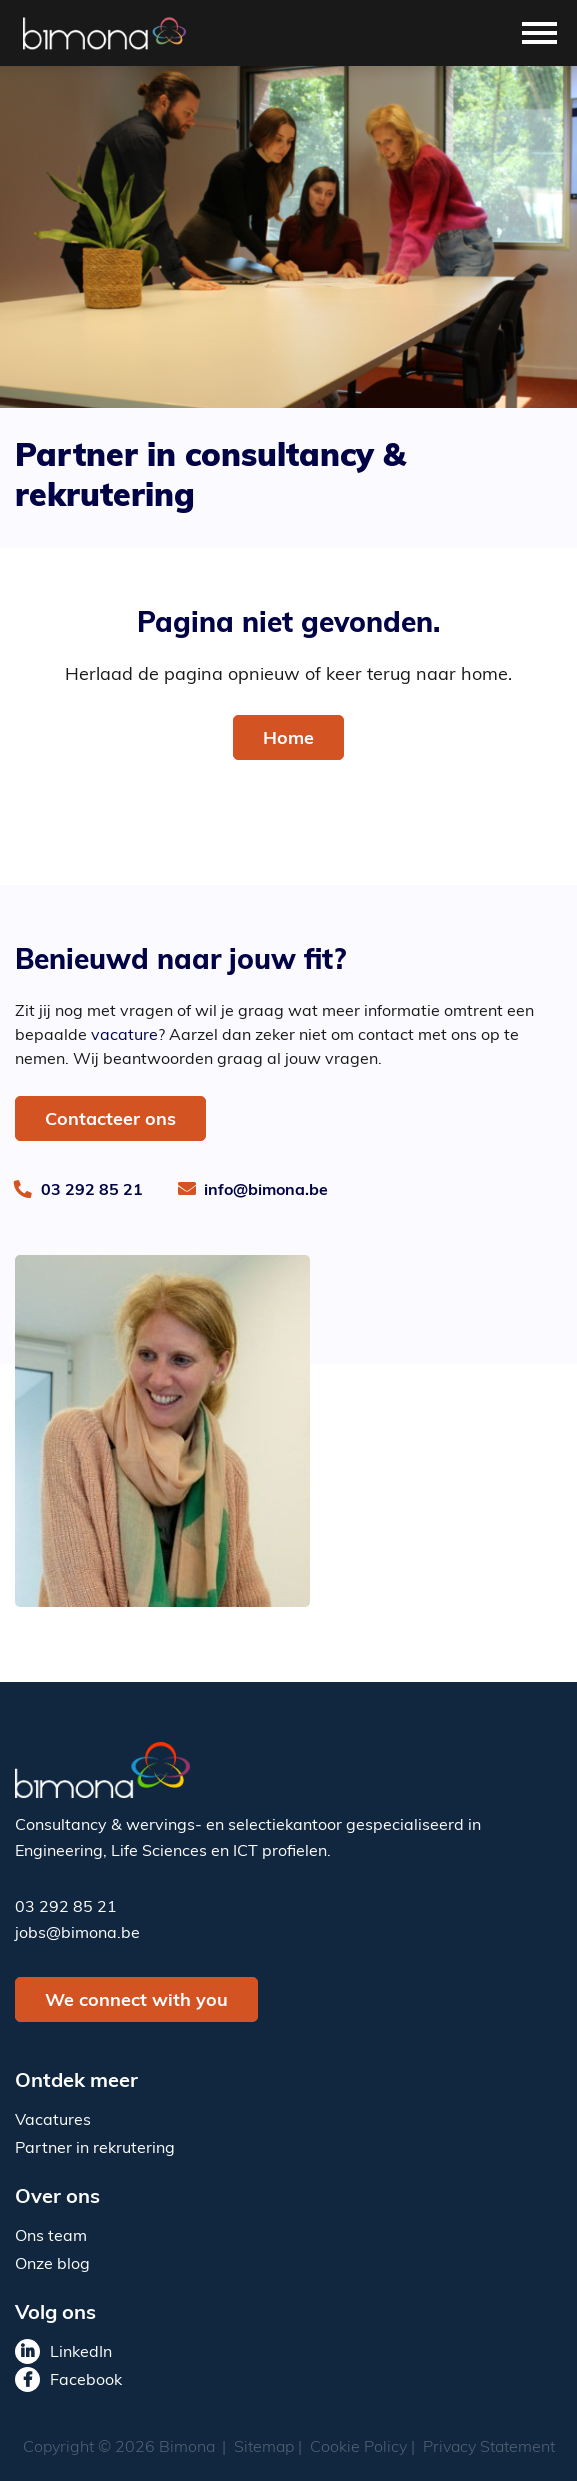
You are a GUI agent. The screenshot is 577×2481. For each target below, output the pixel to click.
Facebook (86, 2381)
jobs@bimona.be (77, 1934)
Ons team (51, 2237)
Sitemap (264, 2448)
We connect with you (136, 2001)
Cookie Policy (358, 2448)
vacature (124, 1036)
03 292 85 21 (92, 1191)
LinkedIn (81, 2353)
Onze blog (52, 2265)
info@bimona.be (266, 1191)
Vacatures (53, 2121)
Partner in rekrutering (95, 2149)
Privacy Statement (489, 2448)
